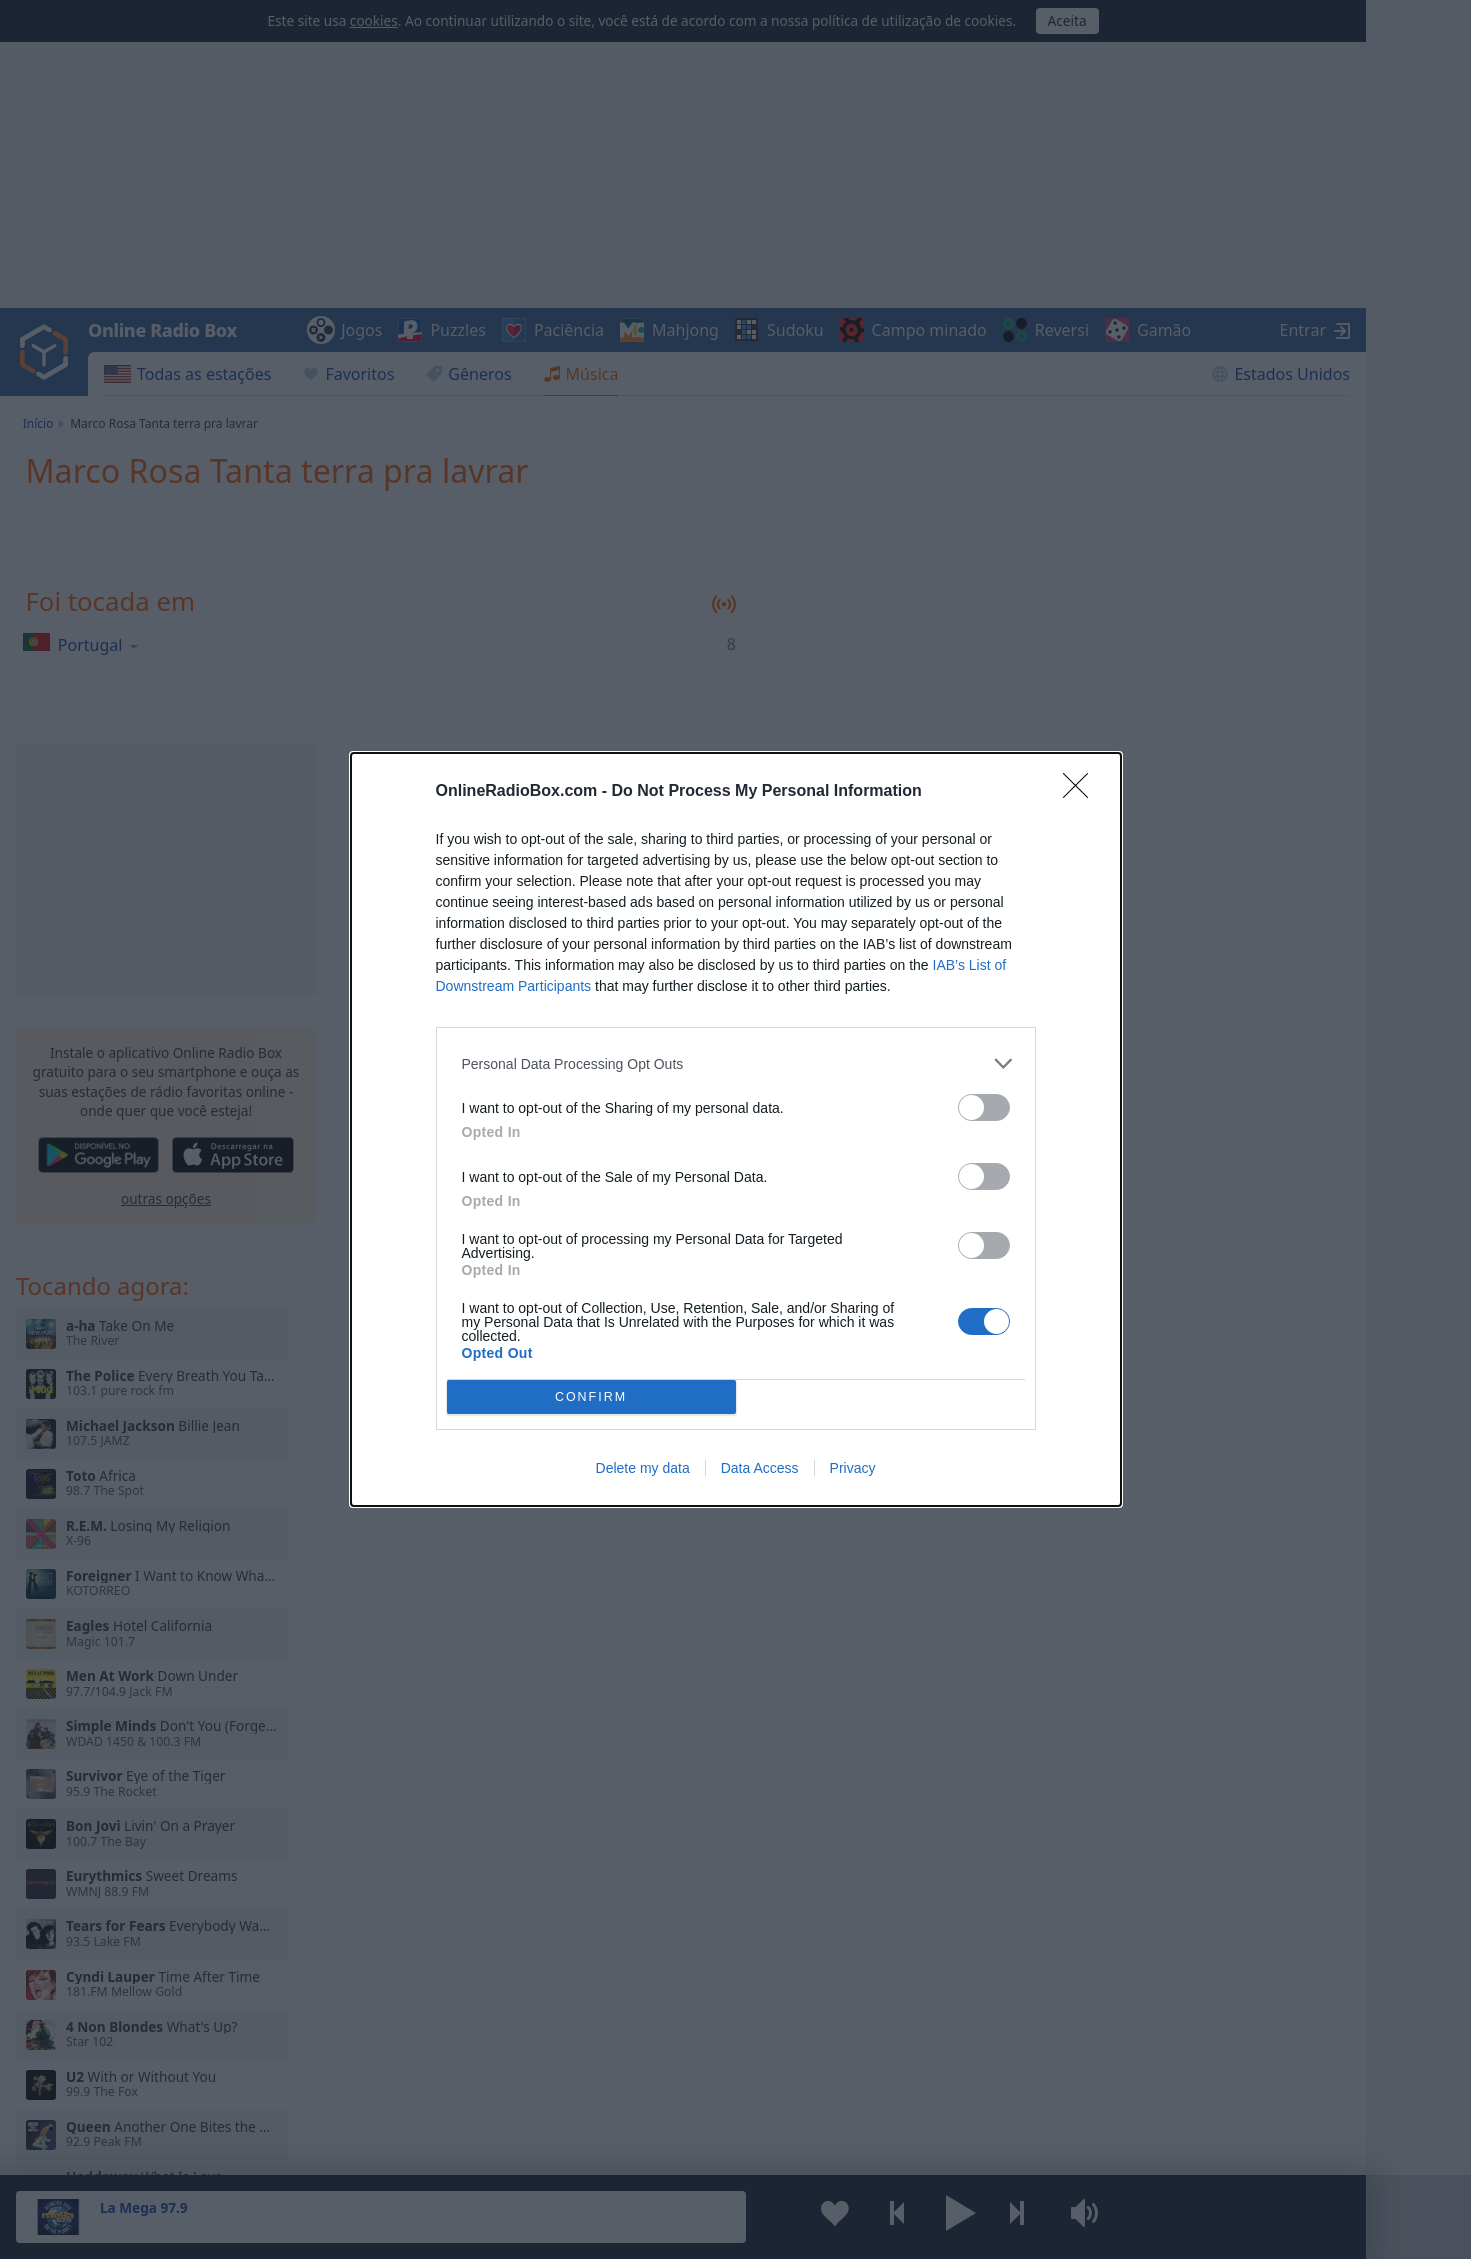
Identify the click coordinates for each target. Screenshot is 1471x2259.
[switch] (984, 1107)
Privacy (853, 1468)
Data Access (760, 1468)
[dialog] (736, 1129)
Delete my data (643, 1468)
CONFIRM (591, 1397)
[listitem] (736, 1063)
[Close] (1082, 792)
